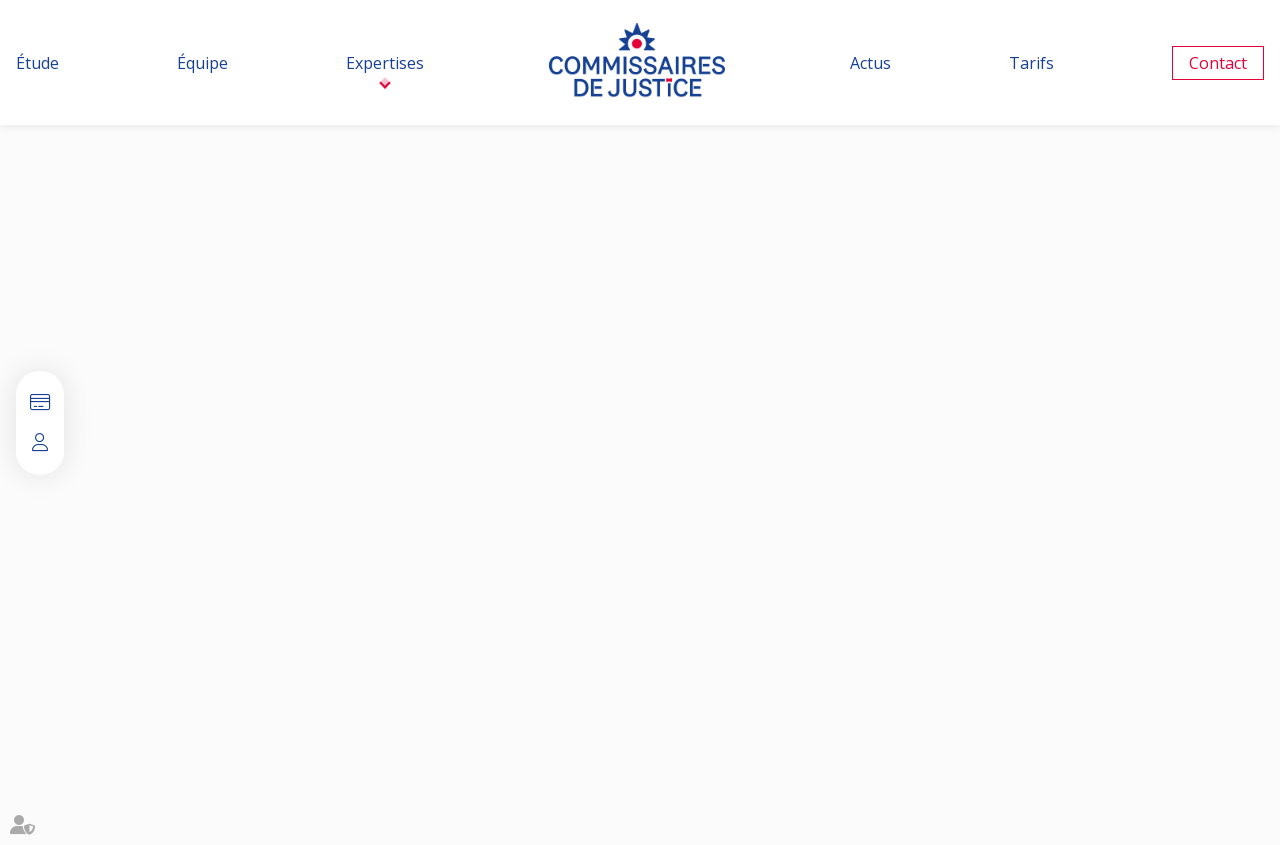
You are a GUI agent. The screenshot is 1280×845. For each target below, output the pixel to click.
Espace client (40, 443)
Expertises (385, 63)
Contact (1218, 63)
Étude (37, 63)
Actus (870, 63)
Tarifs (1031, 63)
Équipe (202, 63)
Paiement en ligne (40, 403)
